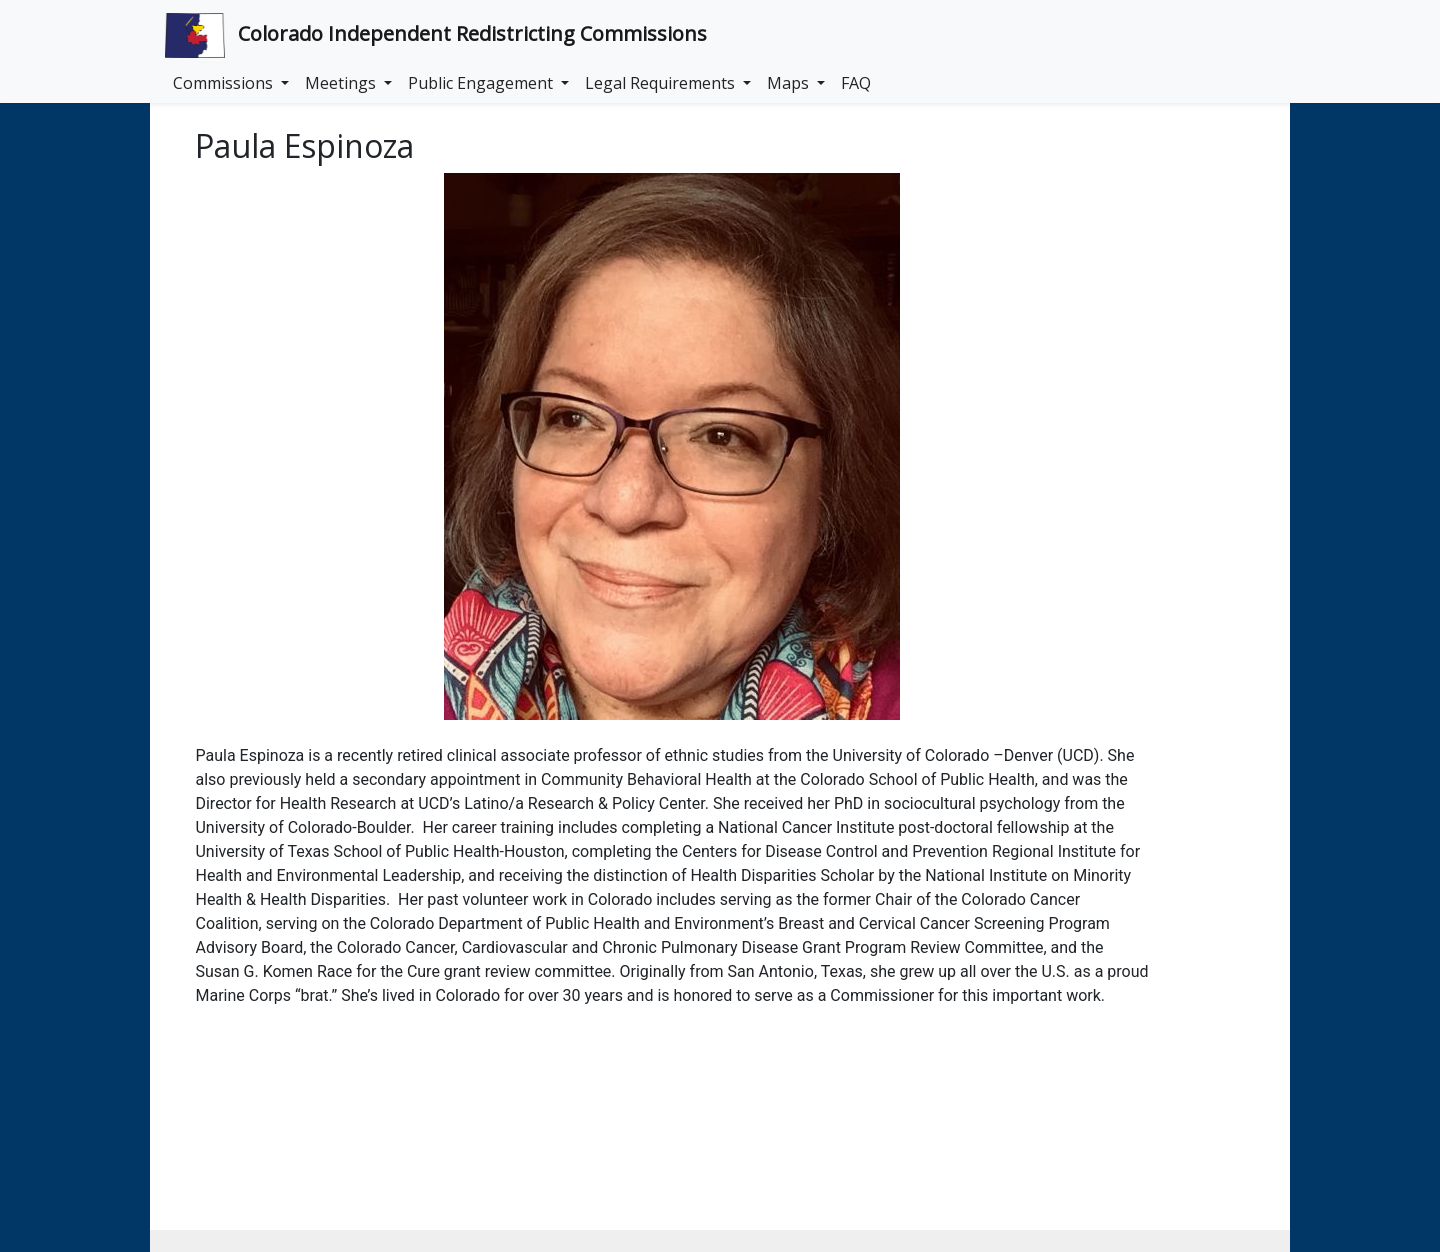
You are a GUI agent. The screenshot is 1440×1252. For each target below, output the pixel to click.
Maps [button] (790, 83)
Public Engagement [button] (482, 83)
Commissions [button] (225, 83)
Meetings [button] (342, 83)
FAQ (856, 83)
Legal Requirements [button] (662, 83)
